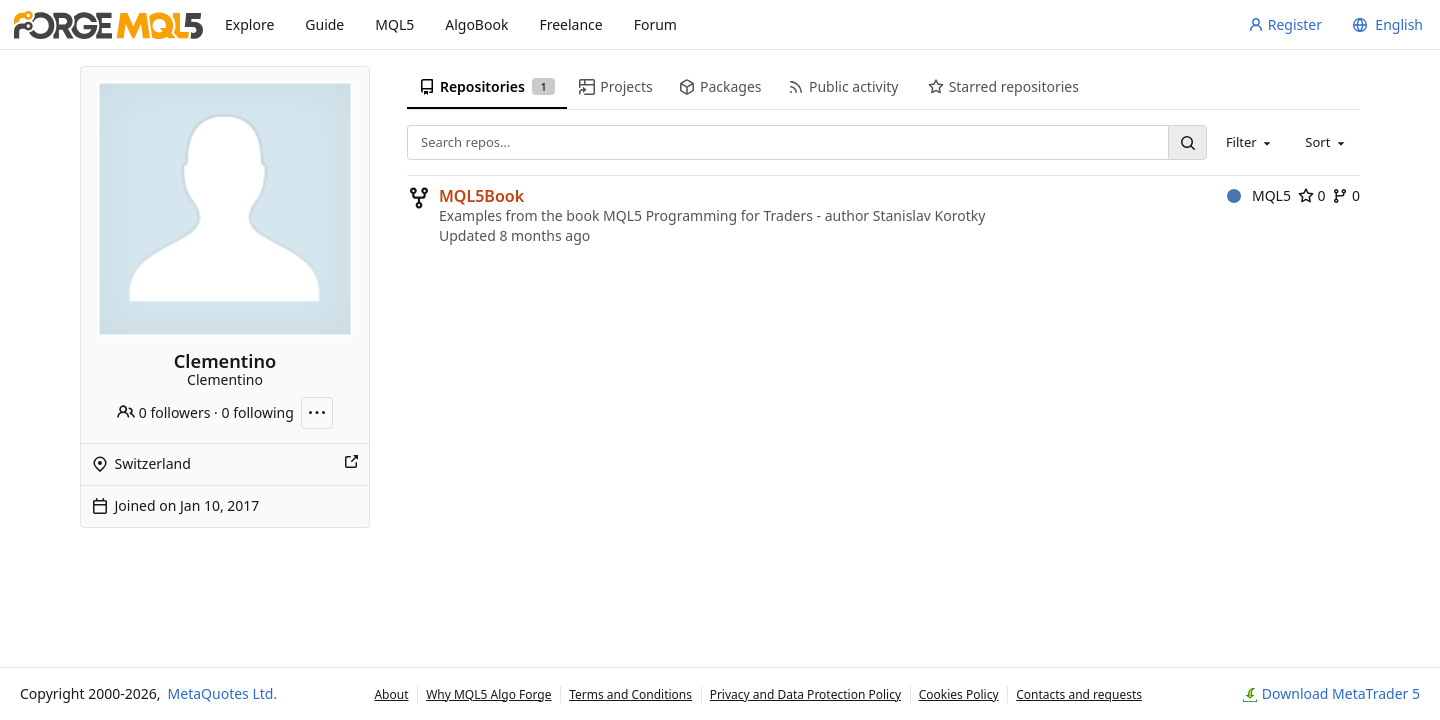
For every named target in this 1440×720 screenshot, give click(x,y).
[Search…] (1187, 142)
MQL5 (394, 24)
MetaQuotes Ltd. (223, 693)
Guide (324, 24)
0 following (258, 412)
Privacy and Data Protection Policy (805, 694)
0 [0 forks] (1346, 195)
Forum (655, 24)
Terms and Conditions (630, 694)
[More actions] (317, 413)
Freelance (570, 24)
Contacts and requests (1079, 694)
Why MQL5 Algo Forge (488, 694)
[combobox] (1250, 142)
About (391, 694)
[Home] (108, 25)
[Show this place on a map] (351, 464)
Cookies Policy (959, 694)
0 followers (163, 412)
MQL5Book (481, 196)
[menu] (1385, 25)
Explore (249, 24)
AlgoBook (476, 24)
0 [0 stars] (1312, 195)
